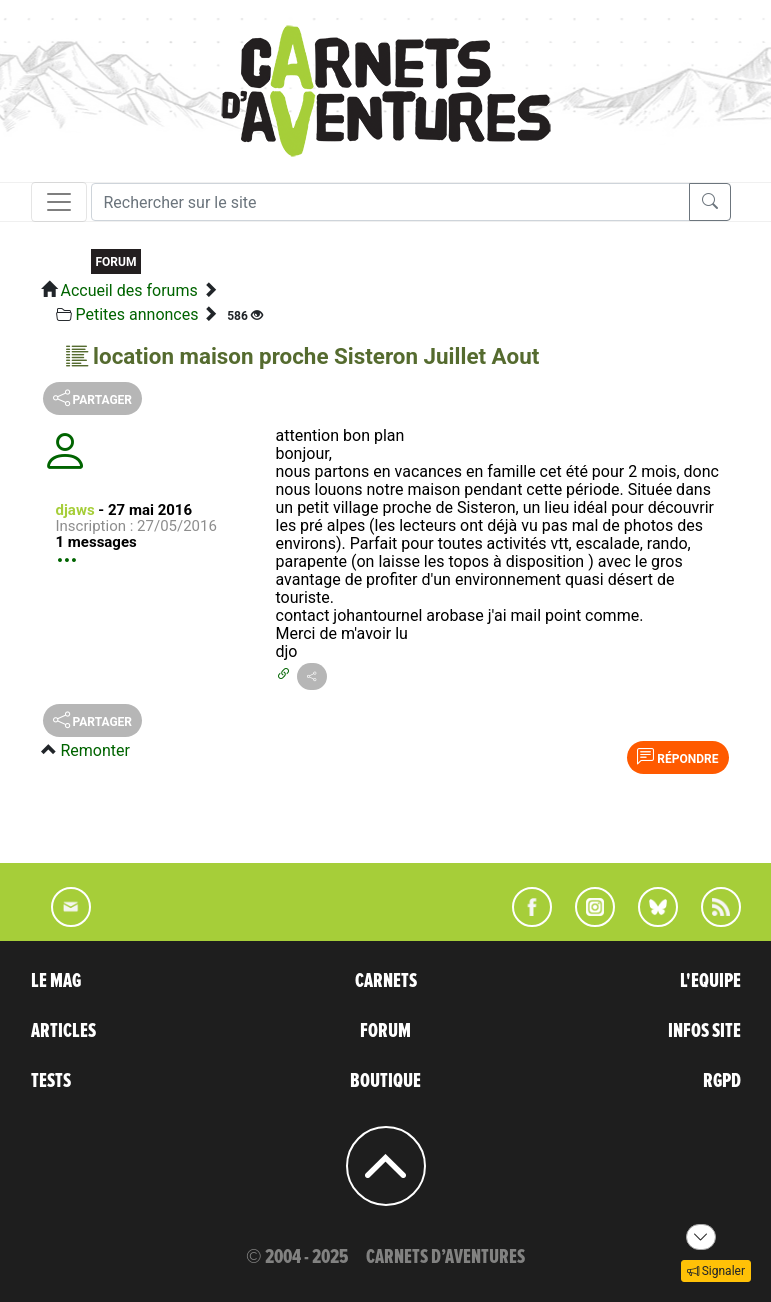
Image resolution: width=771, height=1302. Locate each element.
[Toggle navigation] (59, 202)
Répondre (677, 757)
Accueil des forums (128, 290)
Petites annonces (136, 314)
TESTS (51, 1081)
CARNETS (386, 981)
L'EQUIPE (710, 981)
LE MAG (56, 981)
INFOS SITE (704, 1031)
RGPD (722, 1081)
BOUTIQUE (385, 1081)
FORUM (385, 1031)
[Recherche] (390, 202)
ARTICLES (63, 1031)
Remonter (94, 750)
